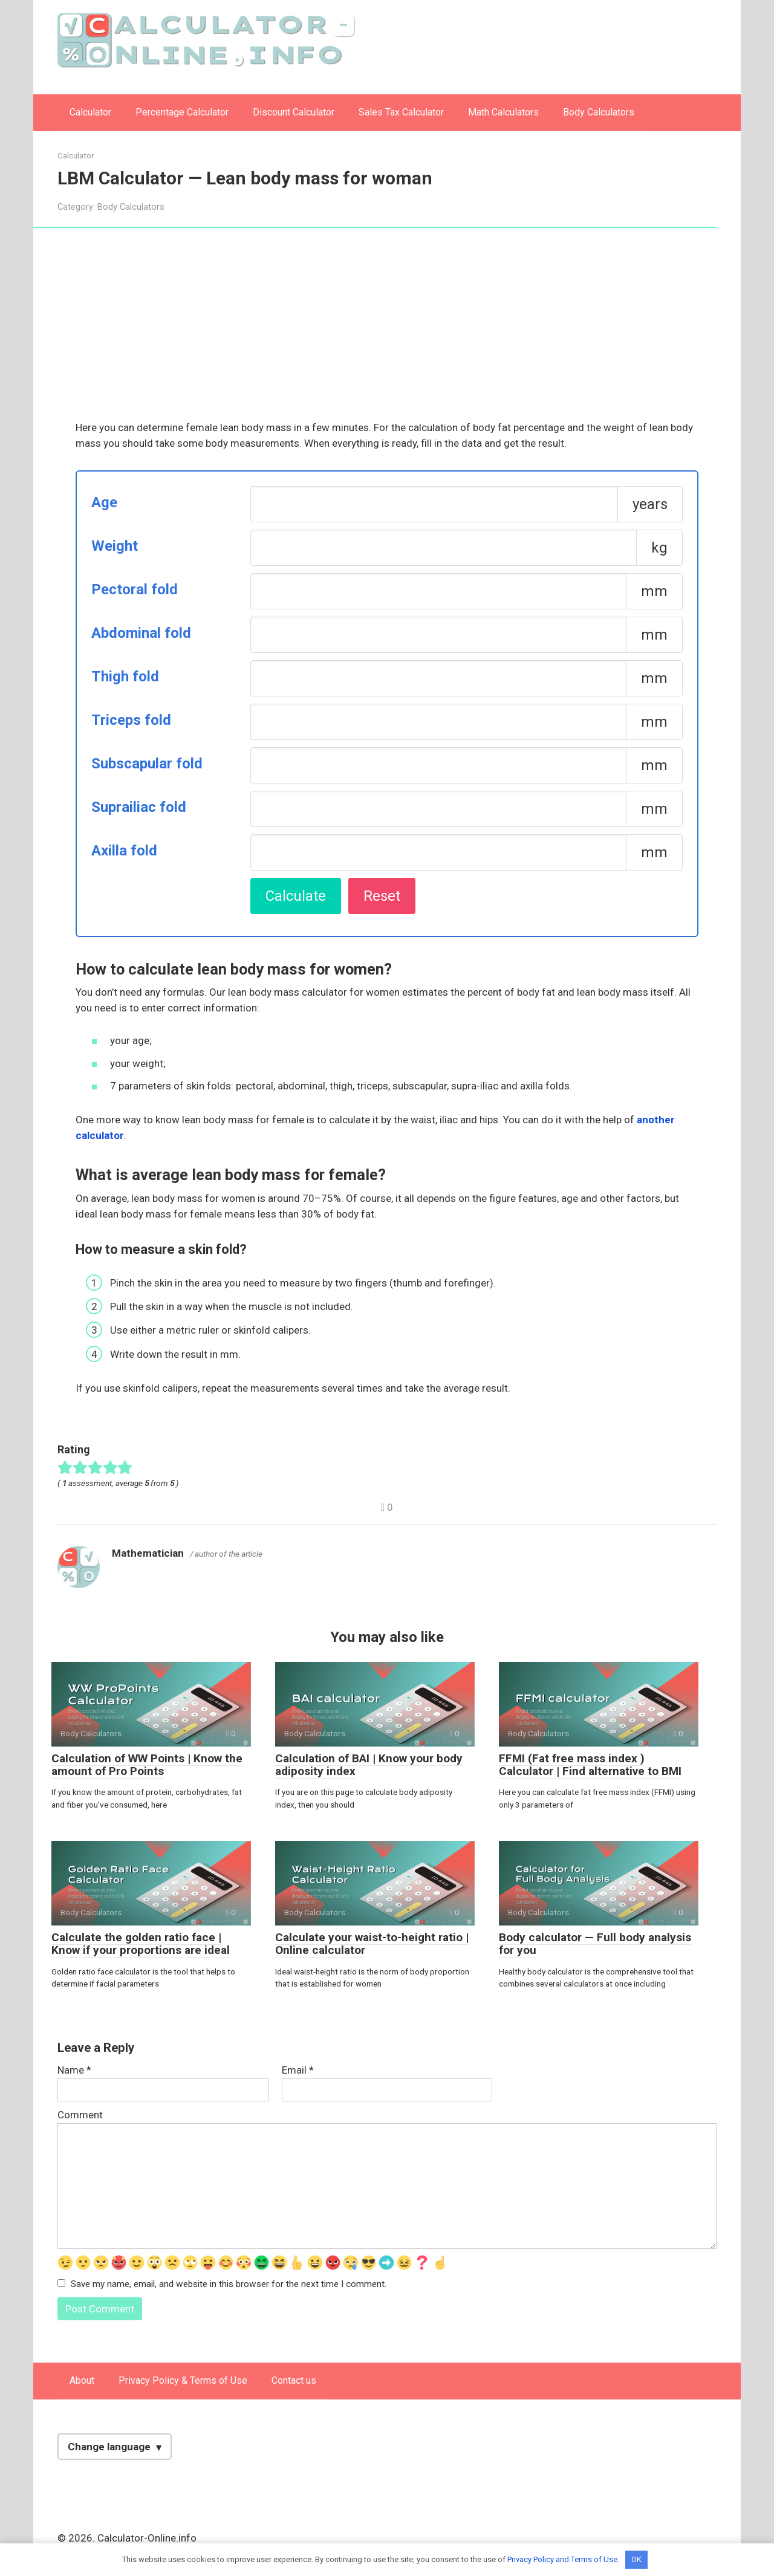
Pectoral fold (134, 589)
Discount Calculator (293, 112)
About (82, 2380)
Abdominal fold (141, 633)
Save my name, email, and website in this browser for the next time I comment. (228, 2284)
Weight (114, 545)
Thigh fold (125, 676)
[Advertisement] (387, 330)
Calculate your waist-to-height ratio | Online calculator (372, 1943)
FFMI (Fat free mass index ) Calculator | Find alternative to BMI (590, 1764)
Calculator (90, 112)
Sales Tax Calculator (401, 112)
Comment (80, 2115)
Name (74, 2070)
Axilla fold (124, 850)
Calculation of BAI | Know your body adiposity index (369, 1764)
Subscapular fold (147, 763)
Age (104, 502)
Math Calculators (503, 112)
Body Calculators (598, 112)
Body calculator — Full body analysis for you (595, 1943)
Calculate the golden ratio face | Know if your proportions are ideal (140, 1943)
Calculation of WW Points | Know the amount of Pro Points (146, 1764)
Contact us (294, 2380)
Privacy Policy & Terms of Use (183, 2380)
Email (298, 2070)
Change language (109, 2447)
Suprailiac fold (138, 807)
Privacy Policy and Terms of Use (562, 2559)
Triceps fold (131, 720)
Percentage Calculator (182, 112)
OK (636, 2559)
